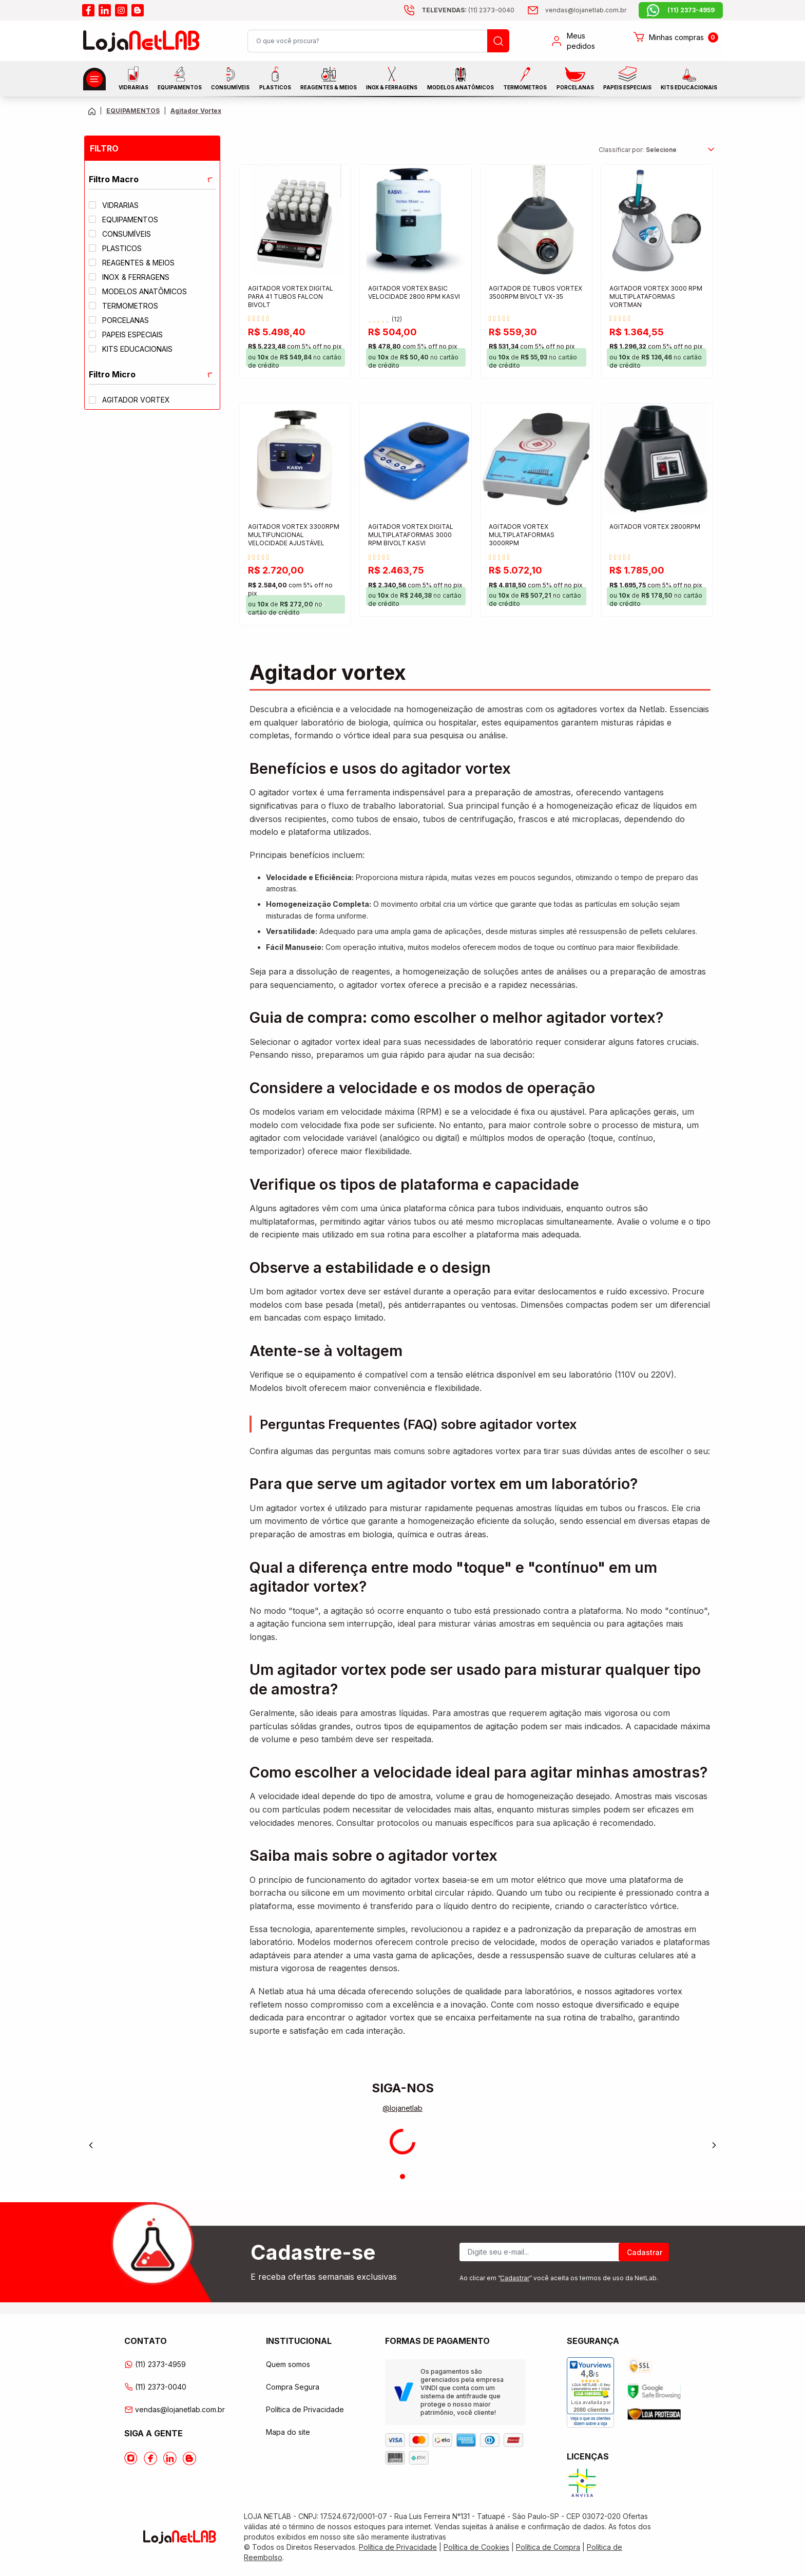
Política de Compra (548, 2547)
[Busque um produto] (498, 40)
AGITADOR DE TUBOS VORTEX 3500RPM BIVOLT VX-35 (535, 292)
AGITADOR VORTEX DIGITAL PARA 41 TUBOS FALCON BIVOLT (290, 296)
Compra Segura (292, 2386)
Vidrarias (133, 78)
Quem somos (288, 2364)
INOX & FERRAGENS (391, 78)
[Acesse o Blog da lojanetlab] (189, 2458)
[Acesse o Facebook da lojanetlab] (150, 2458)
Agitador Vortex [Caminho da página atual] (195, 111)
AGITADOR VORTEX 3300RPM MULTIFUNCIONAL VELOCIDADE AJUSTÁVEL (293, 535)
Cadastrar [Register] (644, 2252)
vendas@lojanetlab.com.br (174, 2409)
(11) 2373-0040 (155, 2386)
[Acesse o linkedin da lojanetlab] (105, 10)
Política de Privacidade (305, 2409)
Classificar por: (621, 150)
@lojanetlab (402, 2108)
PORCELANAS (575, 78)
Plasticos (275, 78)
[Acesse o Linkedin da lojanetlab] (170, 2458)
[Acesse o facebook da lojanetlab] (88, 10)
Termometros (525, 78)
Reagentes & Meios (328, 78)
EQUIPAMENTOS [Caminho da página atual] (133, 111)
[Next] (714, 2145)
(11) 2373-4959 (155, 2364)
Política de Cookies (476, 2547)
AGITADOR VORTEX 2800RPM (654, 526)
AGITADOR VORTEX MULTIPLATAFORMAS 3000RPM (521, 535)
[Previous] (91, 2145)
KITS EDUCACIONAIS (689, 78)
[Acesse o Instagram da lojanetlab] (131, 2458)
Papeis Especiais (627, 78)
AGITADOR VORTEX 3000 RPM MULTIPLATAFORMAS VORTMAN (655, 296)
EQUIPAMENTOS (180, 78)
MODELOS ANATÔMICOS (460, 78)
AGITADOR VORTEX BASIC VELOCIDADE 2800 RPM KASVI (414, 292)
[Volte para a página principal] (91, 111)
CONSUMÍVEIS (230, 78)
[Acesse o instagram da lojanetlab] (121, 10)
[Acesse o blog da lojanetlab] (137, 10)
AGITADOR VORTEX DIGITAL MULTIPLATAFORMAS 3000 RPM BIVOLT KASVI (410, 535)
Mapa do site (288, 2432)
